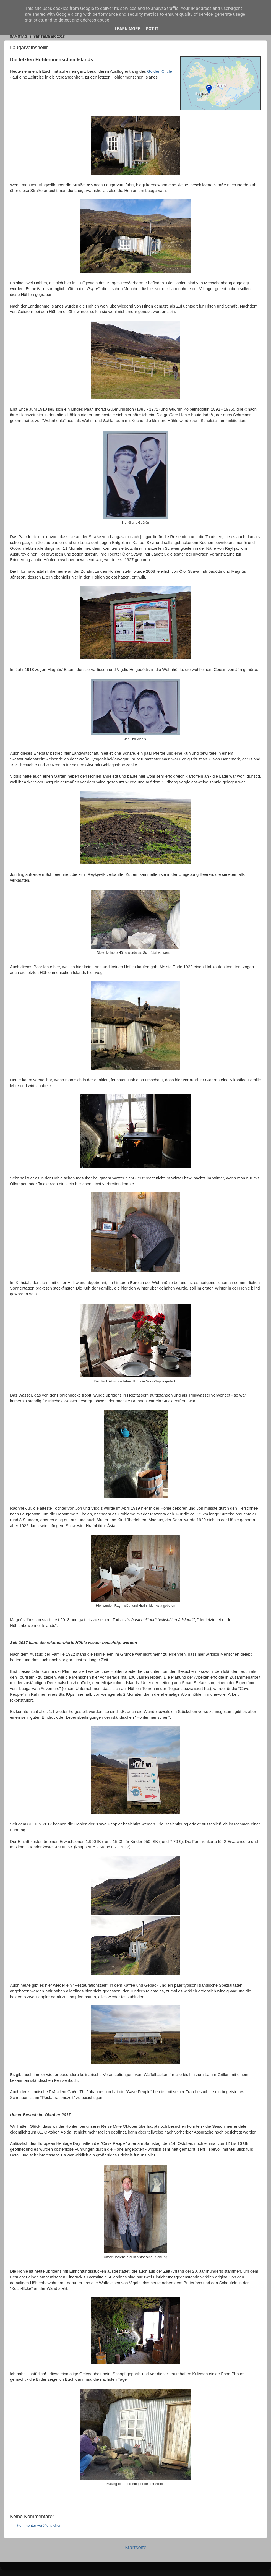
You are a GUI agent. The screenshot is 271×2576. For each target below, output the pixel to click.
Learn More (127, 28)
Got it (152, 28)
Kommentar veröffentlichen (39, 2525)
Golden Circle (159, 71)
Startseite (135, 2547)
